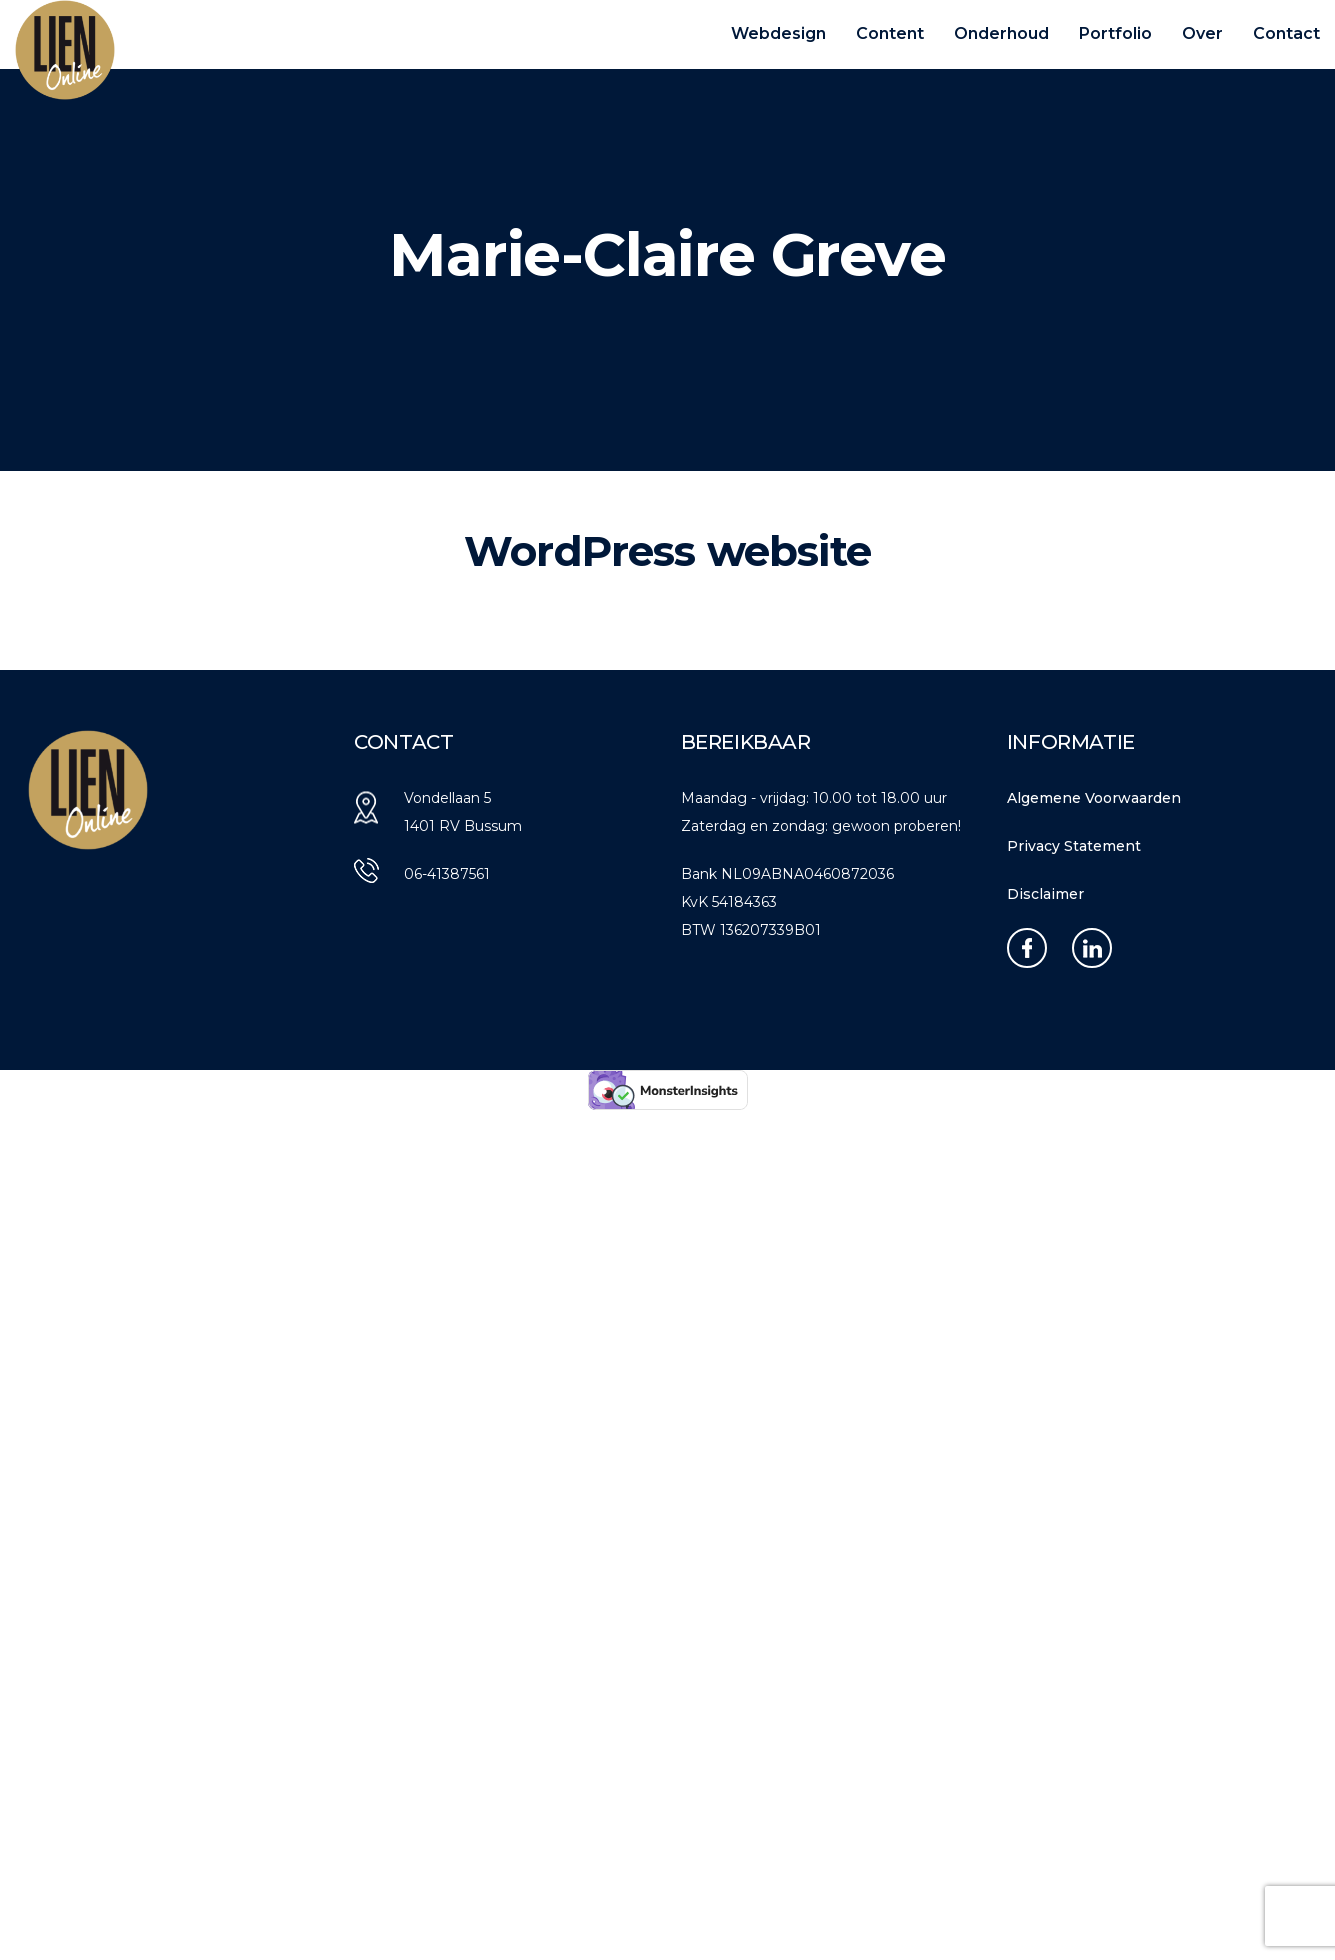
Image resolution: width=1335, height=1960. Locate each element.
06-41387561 (447, 874)
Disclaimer (1045, 894)
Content (890, 33)
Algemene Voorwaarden (1094, 798)
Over (1202, 33)
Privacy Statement (1074, 846)
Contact (1286, 33)
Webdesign (778, 33)
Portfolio (1115, 33)
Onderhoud (1001, 33)
